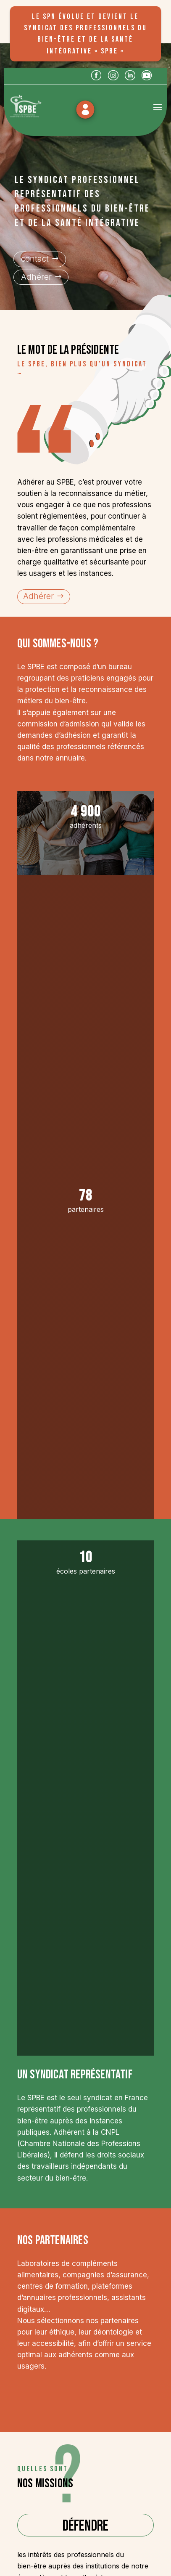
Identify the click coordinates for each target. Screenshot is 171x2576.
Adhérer (36, 277)
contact (35, 259)
